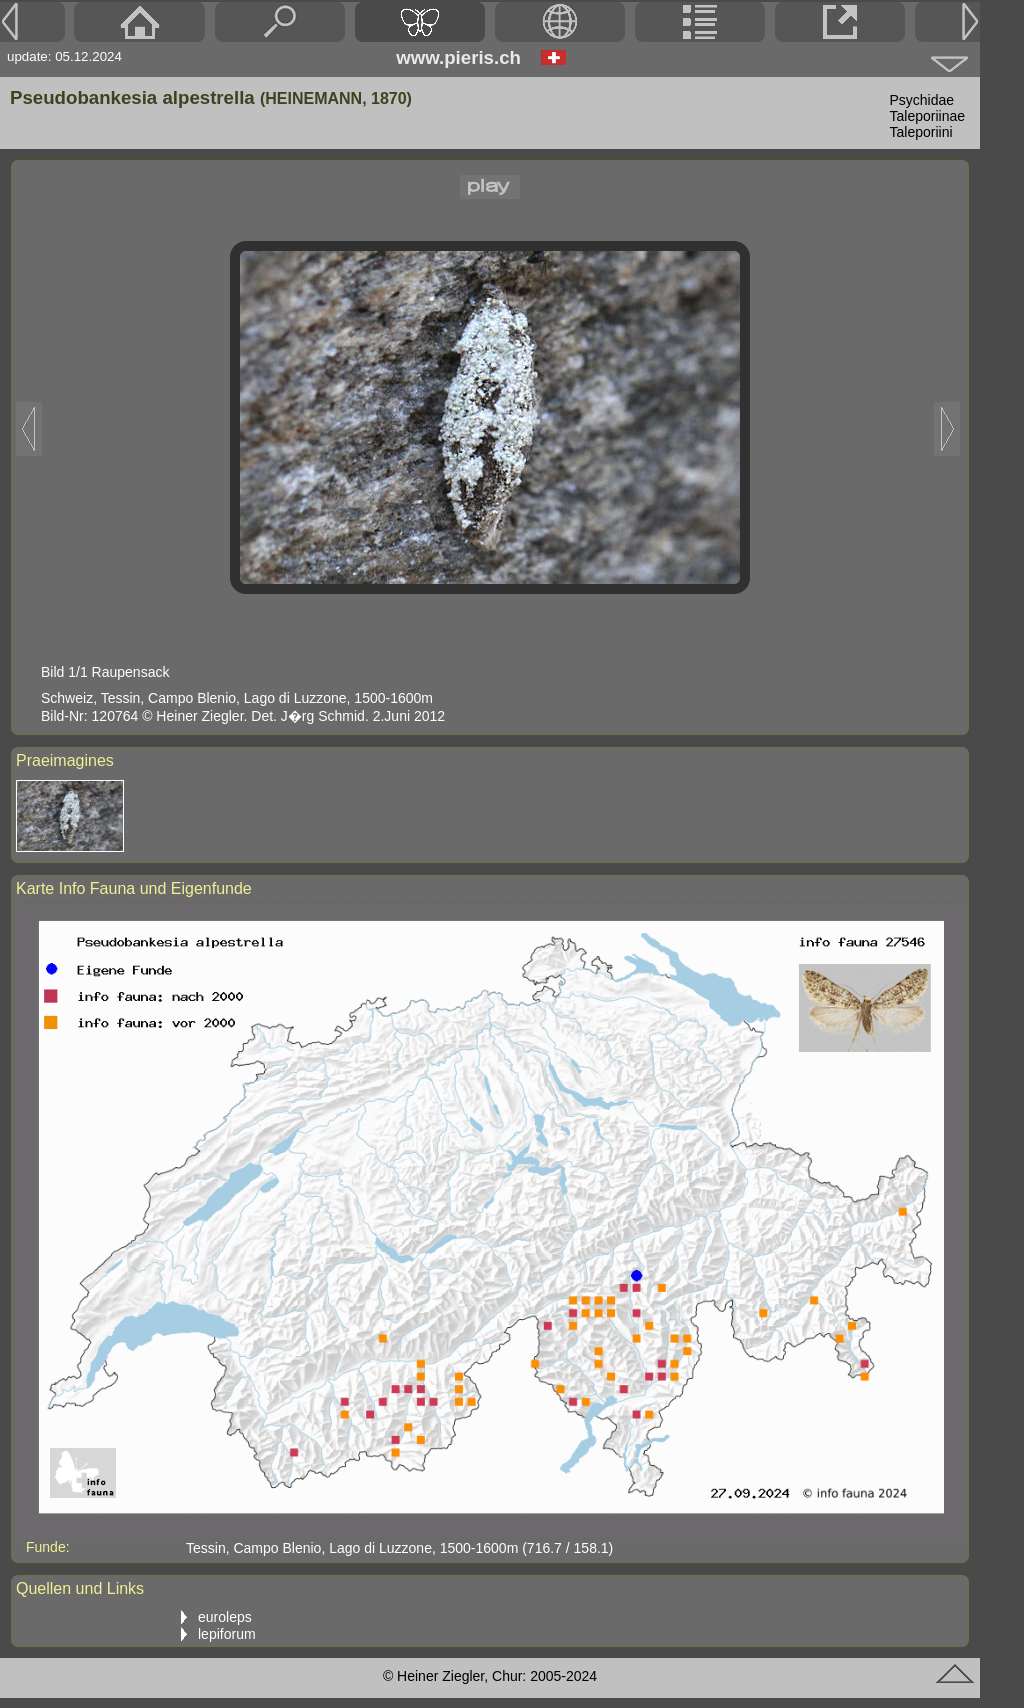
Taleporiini (921, 132)
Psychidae (922, 100)
